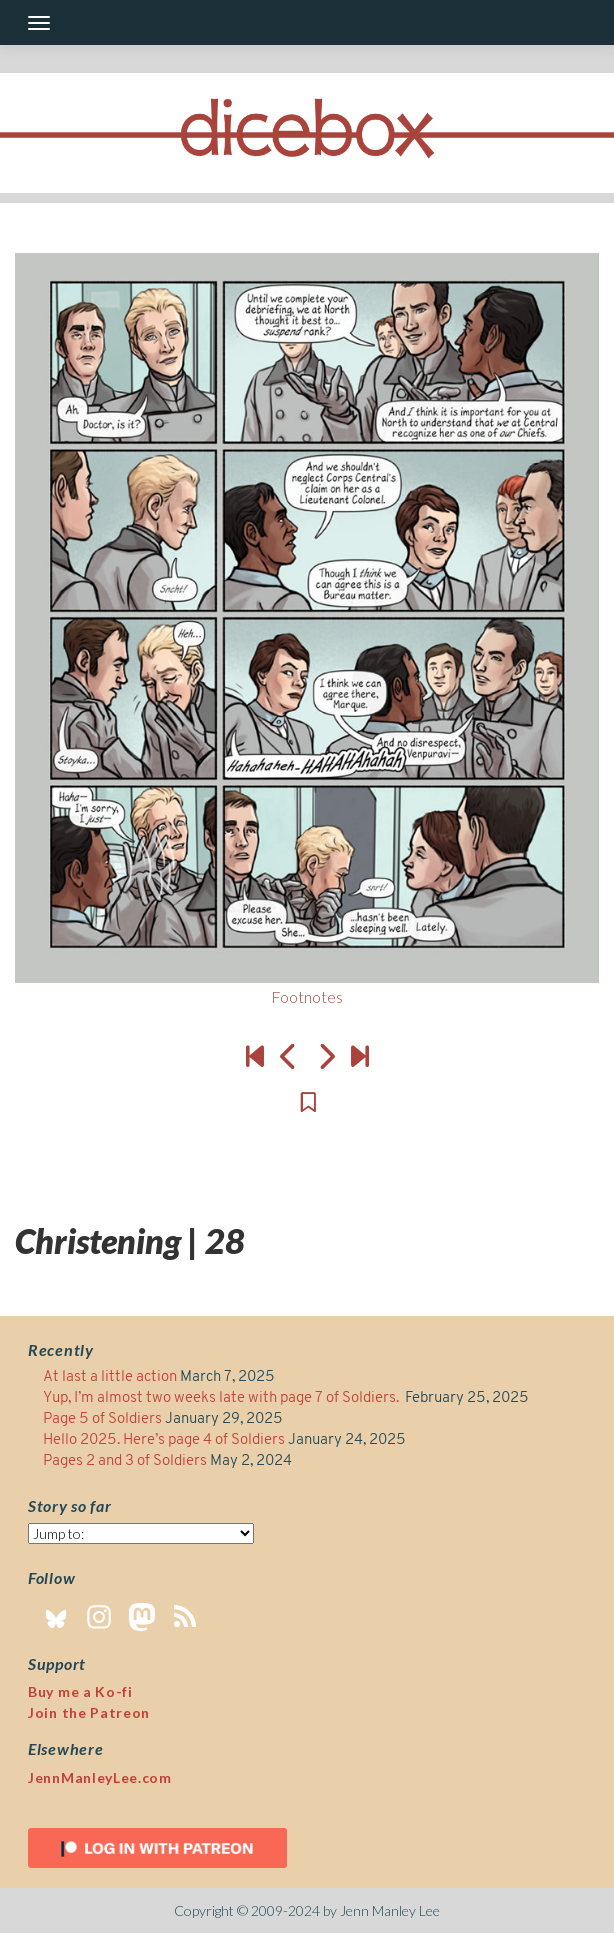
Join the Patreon (89, 1712)
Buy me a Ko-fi (80, 1691)
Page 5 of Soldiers (102, 1419)
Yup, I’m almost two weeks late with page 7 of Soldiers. (222, 1398)
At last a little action (110, 1377)
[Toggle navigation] (39, 23)
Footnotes (307, 996)
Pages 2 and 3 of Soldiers (125, 1461)
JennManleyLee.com (100, 1777)
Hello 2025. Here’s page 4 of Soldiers (164, 1440)
